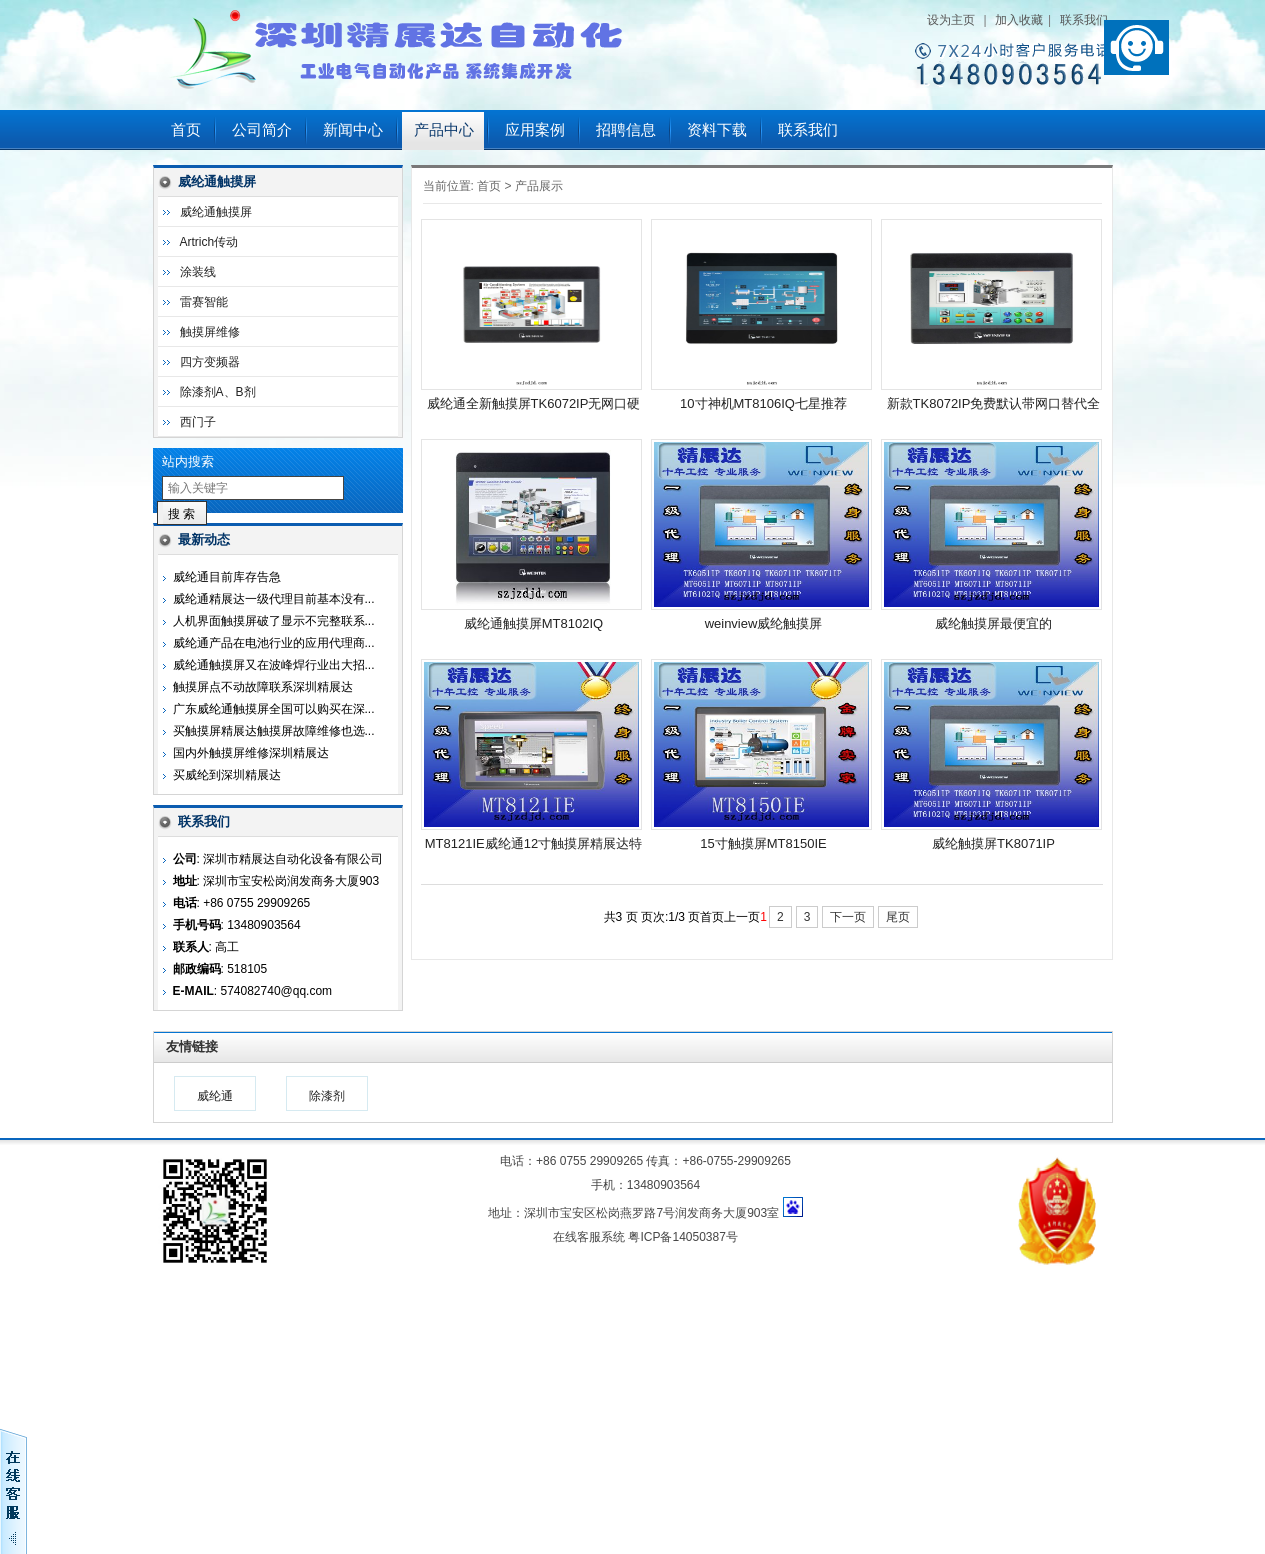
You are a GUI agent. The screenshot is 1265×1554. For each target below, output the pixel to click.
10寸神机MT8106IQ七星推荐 (763, 403)
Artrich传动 (209, 242)
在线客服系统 (589, 1237)
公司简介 (262, 130)
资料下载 (717, 130)
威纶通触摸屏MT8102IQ (533, 623)
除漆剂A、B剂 (218, 392)
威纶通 (215, 1096)
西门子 (198, 422)
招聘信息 (626, 130)
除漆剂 (327, 1096)
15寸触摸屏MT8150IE (763, 843)
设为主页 (951, 20)
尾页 (898, 917)
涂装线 (198, 272)
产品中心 (444, 130)
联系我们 (1084, 20)
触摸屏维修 (210, 332)
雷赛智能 (204, 302)
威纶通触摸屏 (216, 212)
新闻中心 (353, 130)
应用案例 (535, 130)
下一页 (848, 917)
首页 (186, 130)
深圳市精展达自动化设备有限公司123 (403, 55)
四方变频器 (210, 362)
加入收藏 (1019, 20)
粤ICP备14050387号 (682, 1237)
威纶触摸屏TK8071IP (993, 843)
